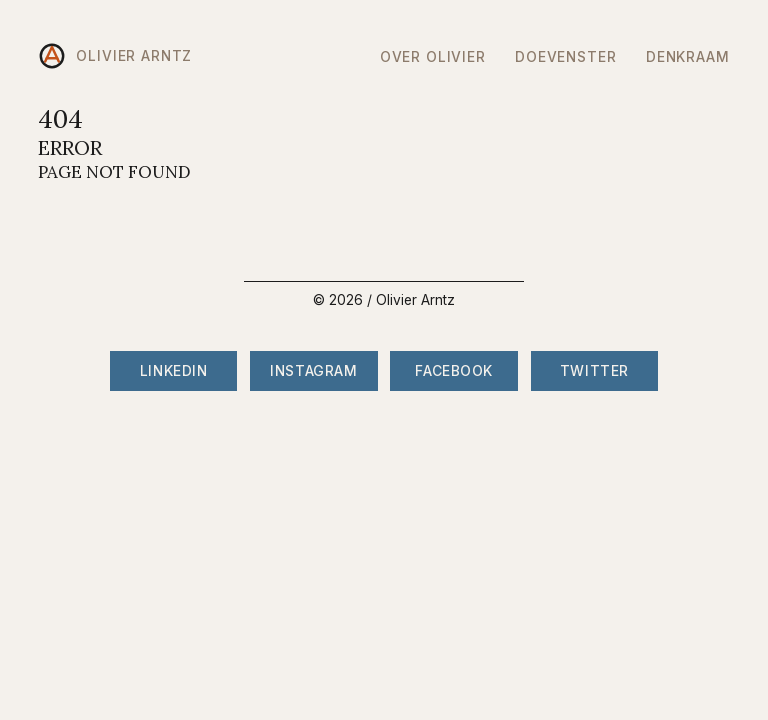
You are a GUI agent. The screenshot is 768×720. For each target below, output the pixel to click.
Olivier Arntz (115, 56)
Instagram (313, 371)
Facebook (453, 371)
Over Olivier (433, 57)
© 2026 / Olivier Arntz (384, 300)
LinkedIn (173, 371)
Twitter (594, 371)
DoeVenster (565, 57)
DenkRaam (688, 57)
